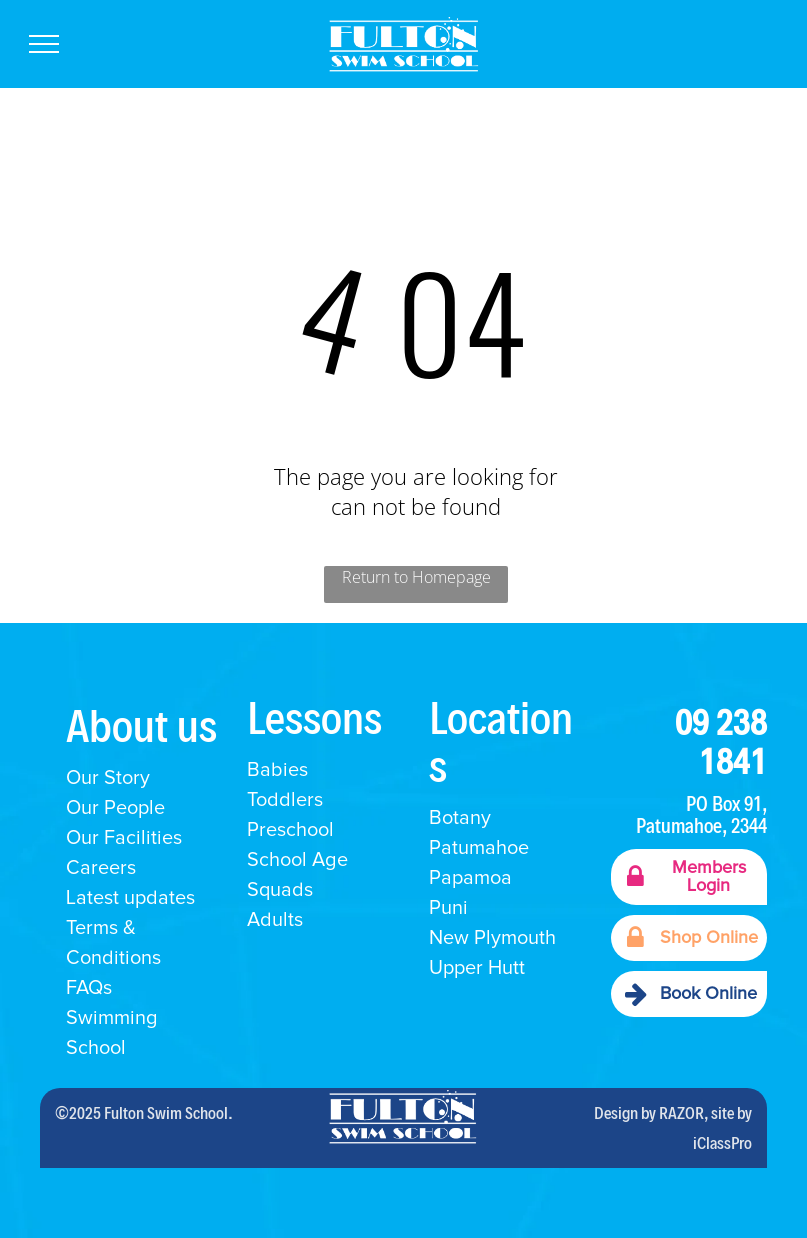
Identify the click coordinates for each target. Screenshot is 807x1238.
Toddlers (285, 800)
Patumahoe (479, 848)
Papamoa (470, 878)
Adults (275, 920)
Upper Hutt (477, 968)
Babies (277, 770)
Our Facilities (124, 838)
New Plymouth (492, 938)
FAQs (89, 988)
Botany (460, 818)
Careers (101, 868)
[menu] (44, 44)
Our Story (108, 778)
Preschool (290, 830)
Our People (115, 808)
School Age (297, 860)
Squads (280, 890)
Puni (448, 908)
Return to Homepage (416, 577)
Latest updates (130, 898)
